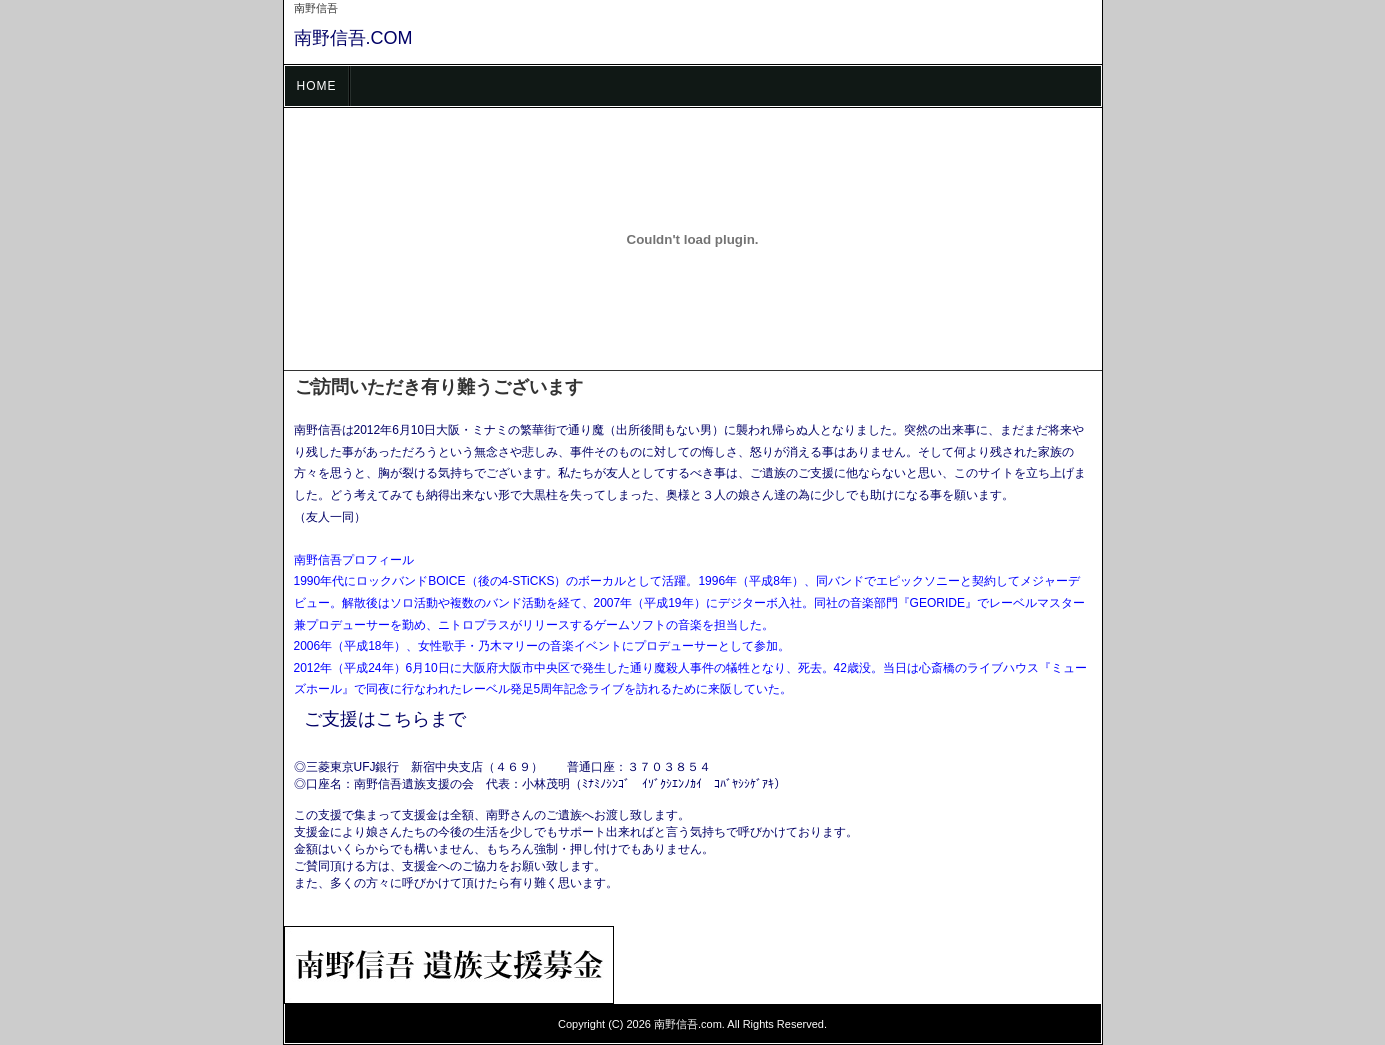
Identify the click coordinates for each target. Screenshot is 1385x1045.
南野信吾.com (688, 1024)
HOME (317, 86)
